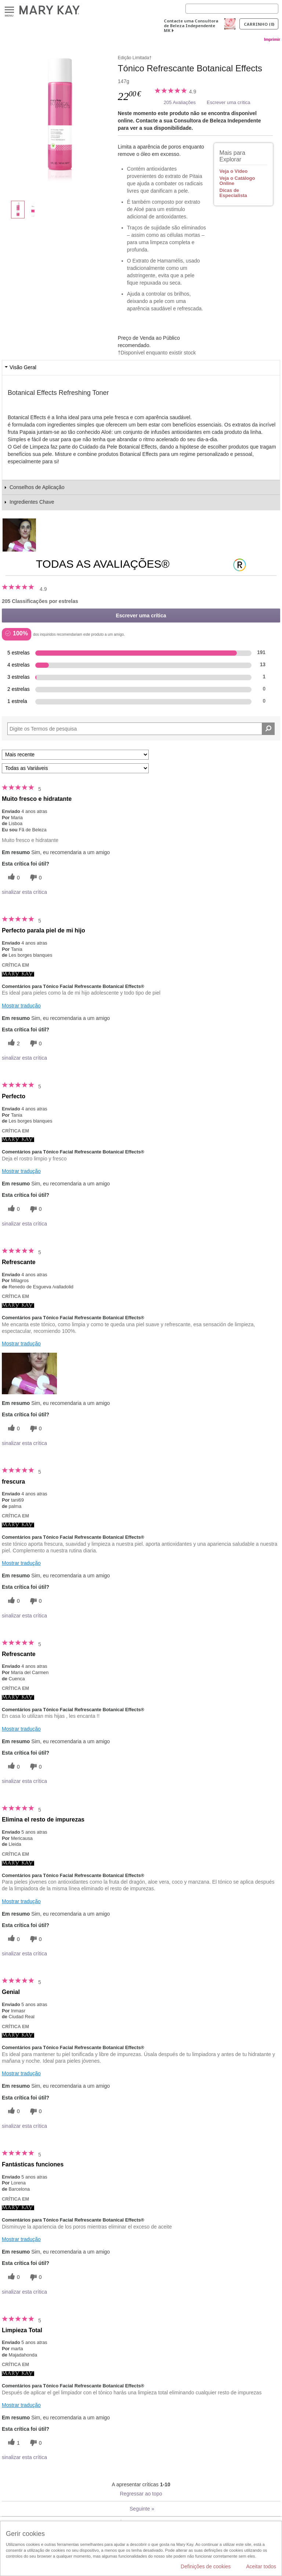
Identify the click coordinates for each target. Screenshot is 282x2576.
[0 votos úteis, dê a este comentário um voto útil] (13, 877)
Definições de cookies (206, 2566)
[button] (29, 1373)
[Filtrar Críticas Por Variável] (75, 768)
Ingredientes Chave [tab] (32, 502)
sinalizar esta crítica (24, 892)
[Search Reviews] (141, 729)
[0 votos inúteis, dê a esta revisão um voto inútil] (35, 877)
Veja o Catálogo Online (237, 181)
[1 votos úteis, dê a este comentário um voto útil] (13, 2443)
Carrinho (259, 24)
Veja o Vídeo (234, 171)
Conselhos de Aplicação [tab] (37, 487)
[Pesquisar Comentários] (268, 729)
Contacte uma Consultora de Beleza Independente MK (191, 25)
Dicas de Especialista (233, 193)
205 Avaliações (180, 102)
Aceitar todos (261, 2566)
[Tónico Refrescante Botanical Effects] (59, 119)
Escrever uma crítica (228, 102)
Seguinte (142, 2509)
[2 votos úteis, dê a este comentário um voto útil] (13, 1043)
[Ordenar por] (75, 755)
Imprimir (272, 39)
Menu (9, 10)
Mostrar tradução (21, 1006)
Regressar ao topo (141, 2494)
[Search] (231, 9)
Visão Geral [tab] (23, 367)
